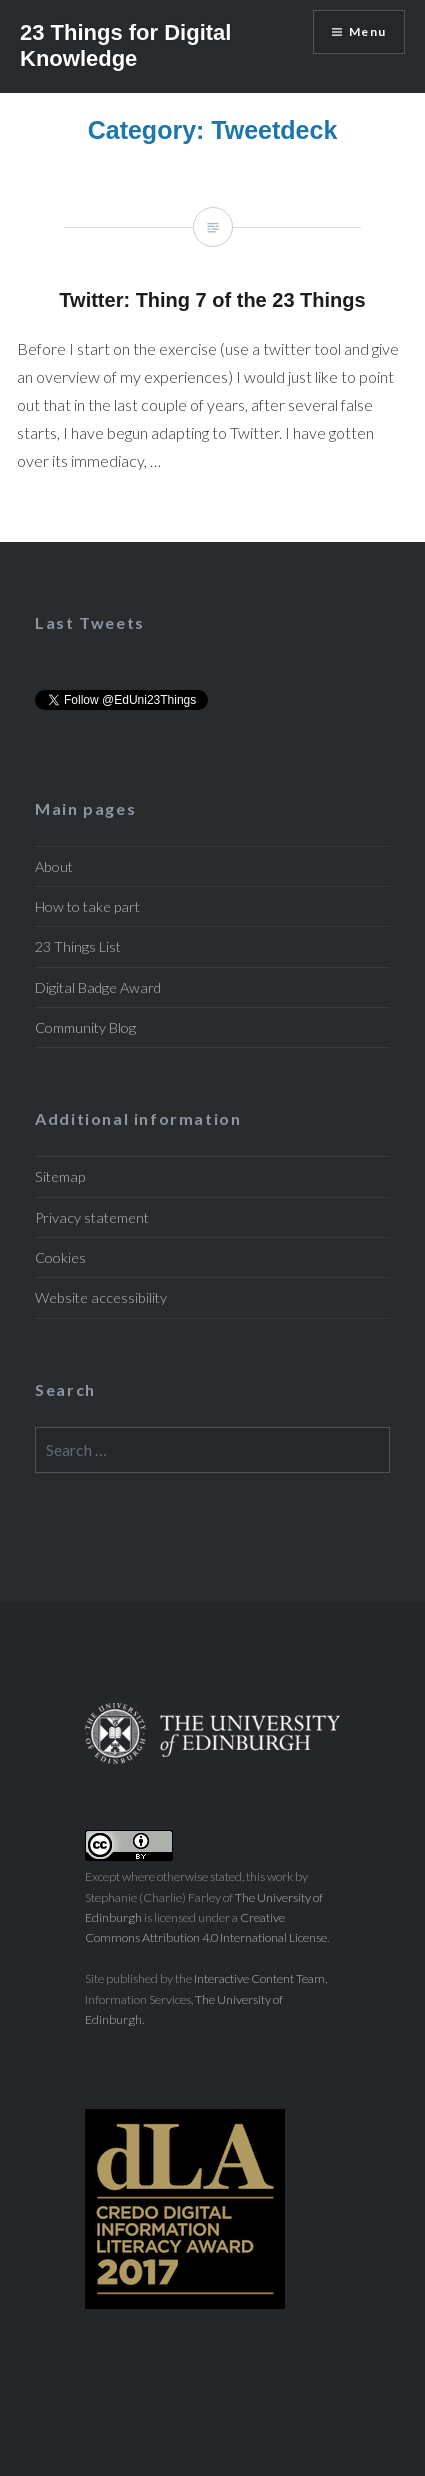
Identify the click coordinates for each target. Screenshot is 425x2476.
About (54, 866)
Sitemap (60, 1176)
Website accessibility (101, 1297)
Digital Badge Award (98, 987)
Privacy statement (92, 1217)
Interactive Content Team (259, 1978)
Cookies (60, 1257)
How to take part (87, 906)
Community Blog (85, 1027)
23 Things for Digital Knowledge (125, 45)
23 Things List (78, 946)
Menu (367, 31)
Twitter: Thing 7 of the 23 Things (212, 354)
